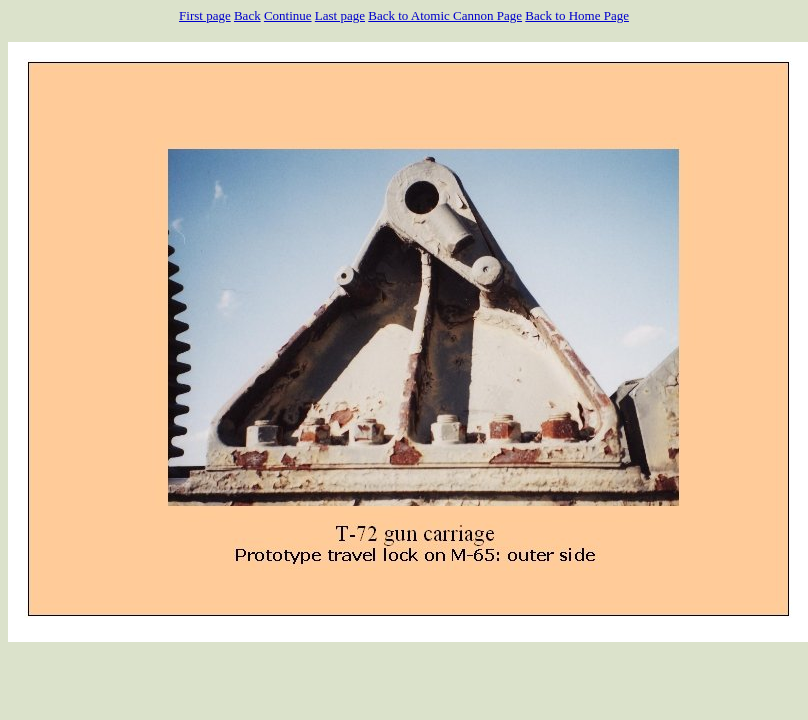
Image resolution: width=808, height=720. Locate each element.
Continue (288, 15)
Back (247, 15)
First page (205, 15)
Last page (340, 15)
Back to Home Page (577, 15)
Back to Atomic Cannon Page (445, 15)
